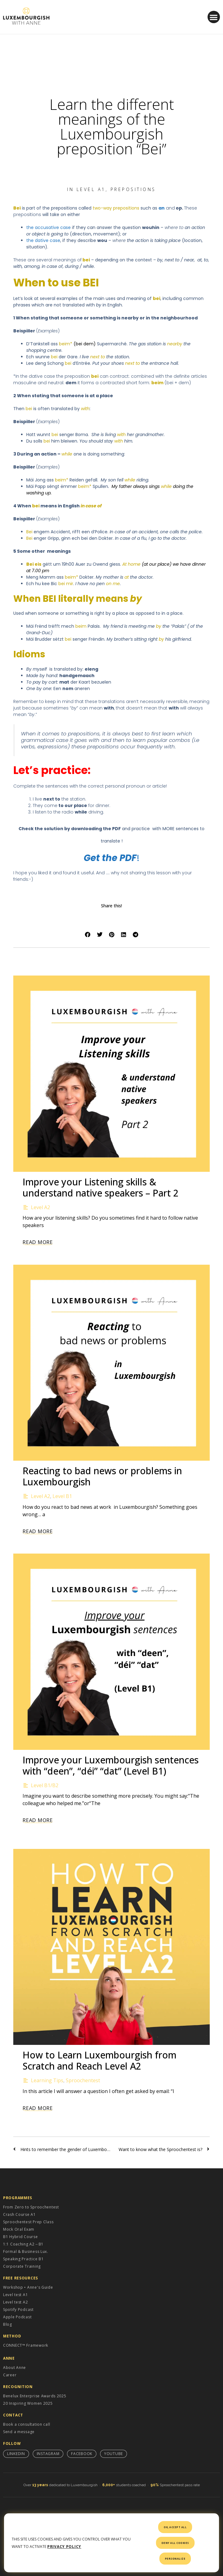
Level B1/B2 (44, 1785)
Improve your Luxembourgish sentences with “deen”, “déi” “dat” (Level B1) (111, 1765)
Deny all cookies (175, 2543)
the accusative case (48, 227)
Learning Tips (47, 2080)
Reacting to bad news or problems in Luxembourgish (102, 1476)
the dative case (43, 240)
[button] (214, 17)
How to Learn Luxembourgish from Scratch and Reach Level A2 (99, 2060)
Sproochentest (83, 2080)
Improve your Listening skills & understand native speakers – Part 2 (101, 1187)
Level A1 (91, 189)
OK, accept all (175, 2527)
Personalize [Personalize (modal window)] (175, 2558)
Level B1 (62, 1496)
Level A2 (40, 1207)
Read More (38, 1242)
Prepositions (133, 189)
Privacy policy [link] (64, 2546)
